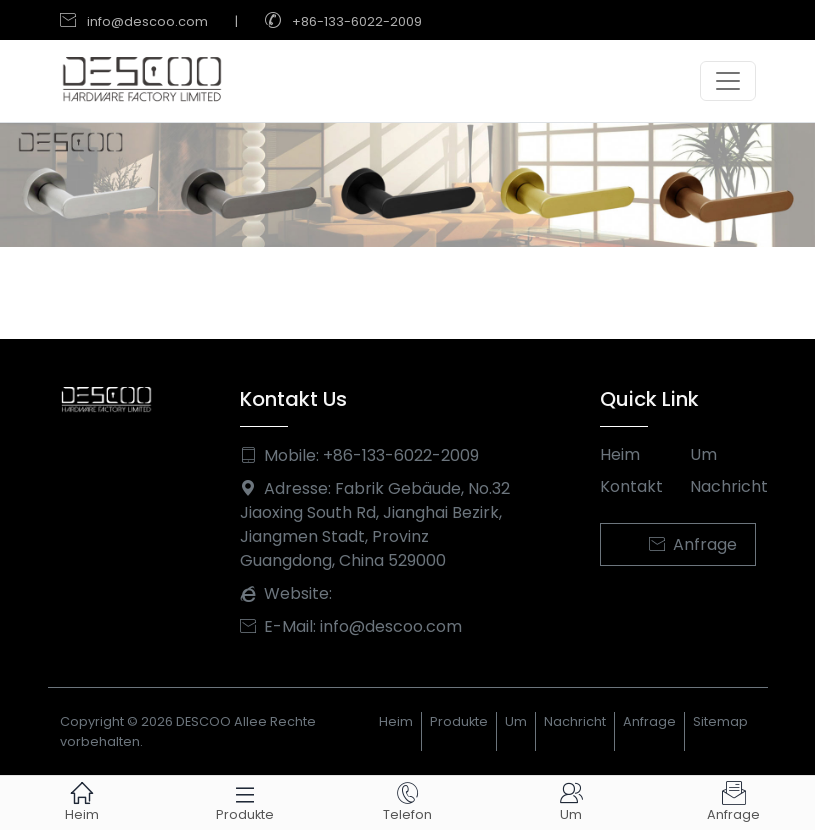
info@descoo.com (147, 21)
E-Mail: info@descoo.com (351, 626)
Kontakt (631, 486)
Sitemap (720, 721)
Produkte (459, 721)
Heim (620, 454)
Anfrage (693, 544)
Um (703, 454)
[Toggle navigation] (728, 81)
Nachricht (723, 486)
